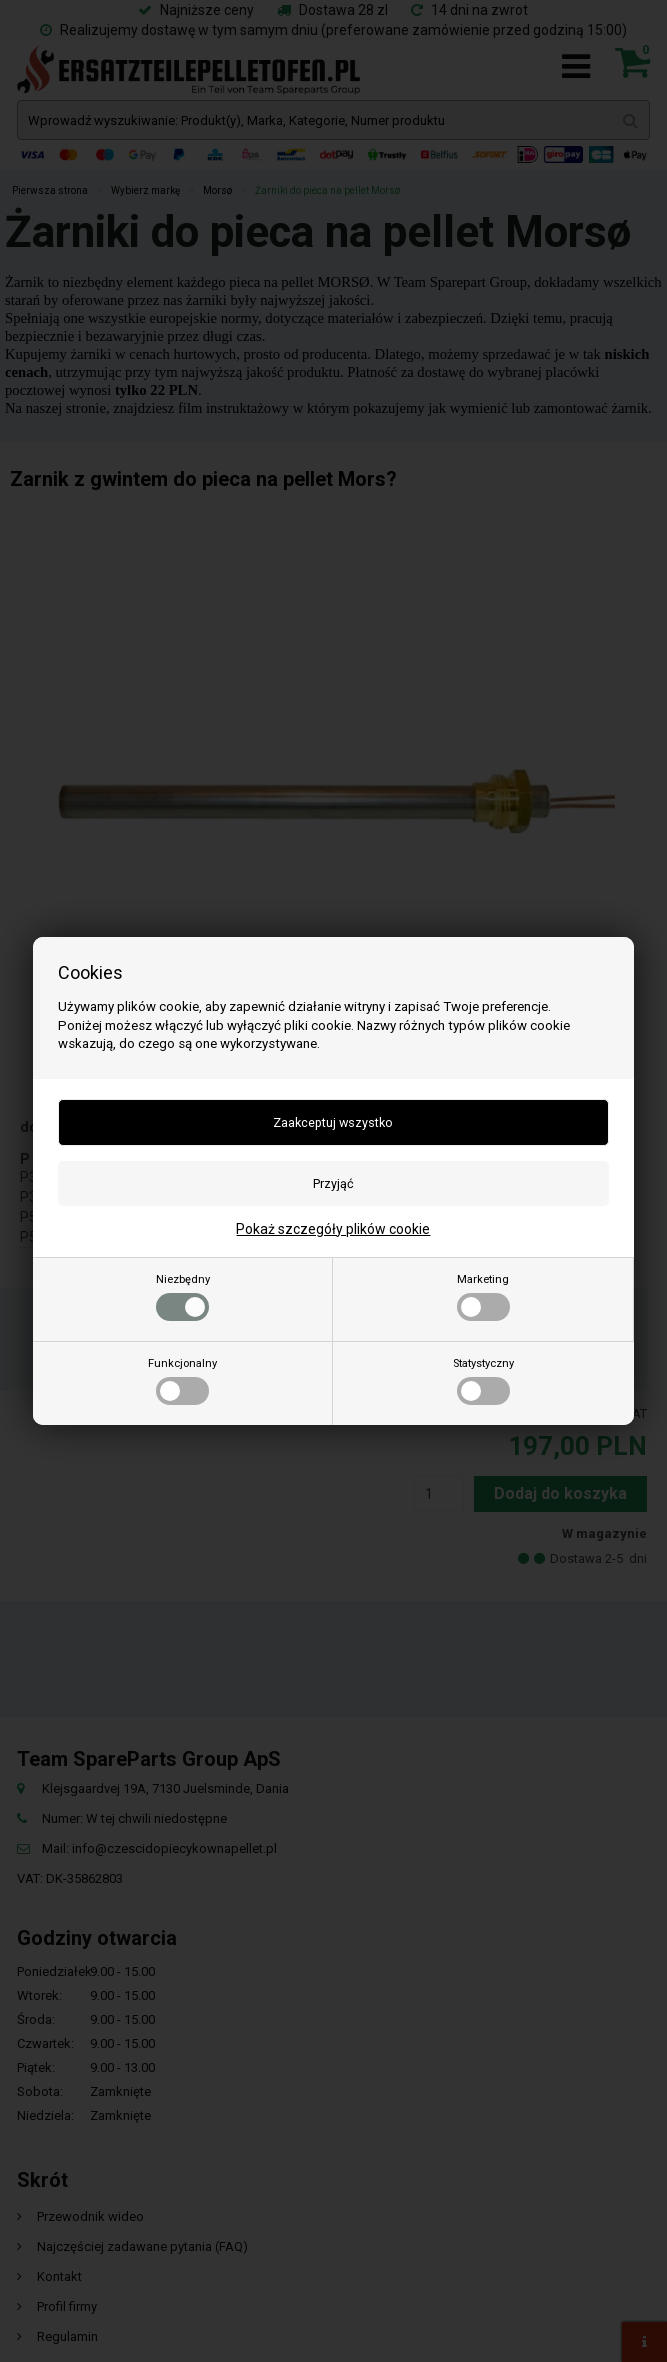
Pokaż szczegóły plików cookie (333, 1229)
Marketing (483, 1297)
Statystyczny (483, 1381)
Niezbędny (183, 1297)
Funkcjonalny (182, 1381)
